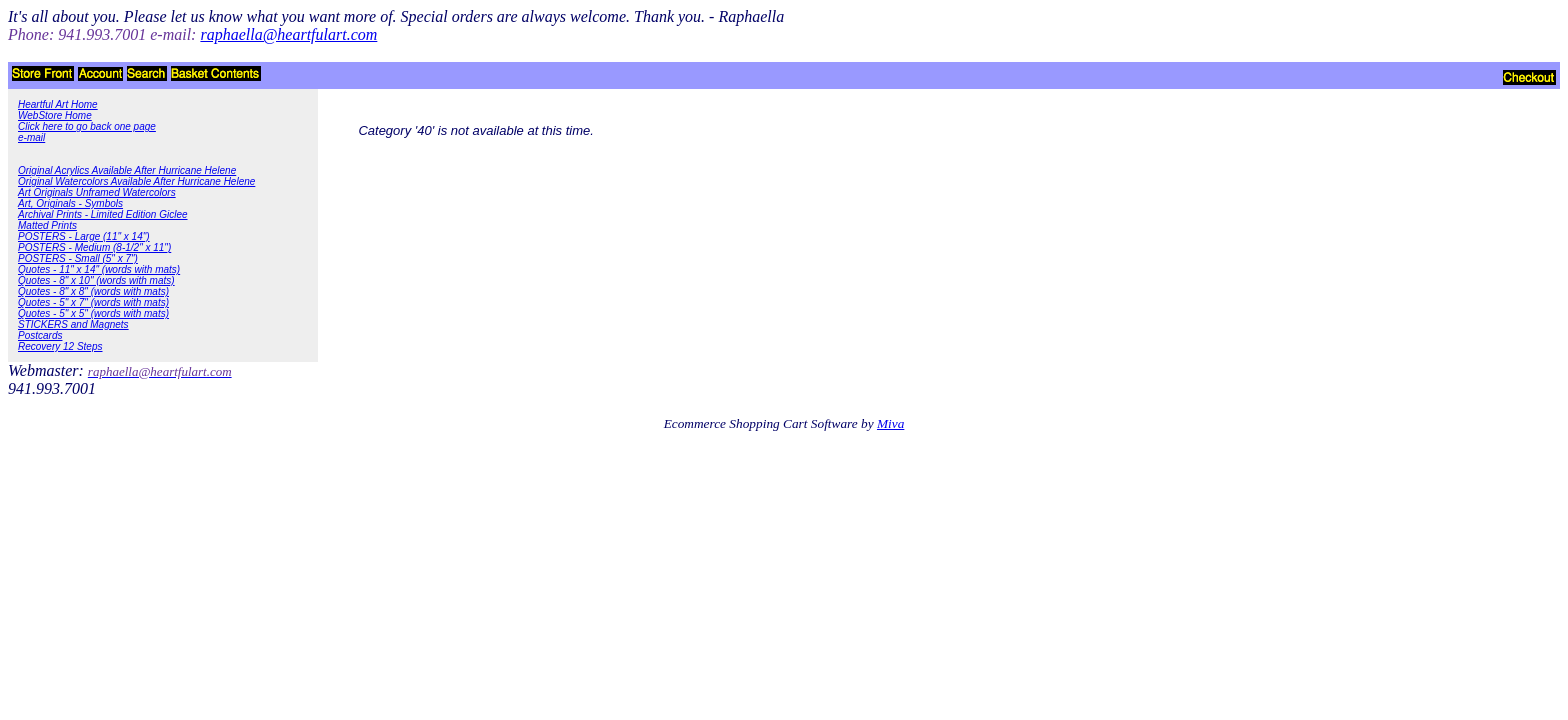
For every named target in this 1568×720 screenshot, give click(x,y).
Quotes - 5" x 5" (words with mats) (93, 313)
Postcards (40, 335)
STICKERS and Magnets (73, 324)
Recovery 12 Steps (60, 346)
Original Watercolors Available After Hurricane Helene (136, 181)
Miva (890, 423)
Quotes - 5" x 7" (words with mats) (93, 302)
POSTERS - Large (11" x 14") (84, 236)
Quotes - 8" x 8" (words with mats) (93, 291)
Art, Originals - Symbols (70, 203)
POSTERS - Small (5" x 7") (78, 258)
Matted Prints (47, 225)
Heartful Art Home (58, 104)
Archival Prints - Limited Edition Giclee (103, 214)
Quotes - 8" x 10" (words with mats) (96, 280)
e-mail (31, 137)
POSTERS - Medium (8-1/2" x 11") (94, 247)
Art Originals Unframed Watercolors (97, 192)
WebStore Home (55, 115)
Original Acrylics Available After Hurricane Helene (127, 170)
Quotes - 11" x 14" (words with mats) (99, 269)
